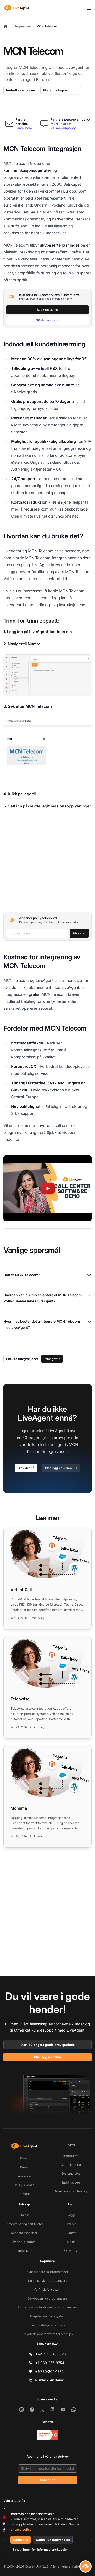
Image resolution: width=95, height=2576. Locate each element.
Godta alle (20, 2539)
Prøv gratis (52, 1309)
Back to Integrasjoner (22, 1309)
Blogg (71, 2215)
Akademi (70, 2233)
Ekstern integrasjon (60, 90)
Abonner (79, 883)
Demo (24, 2158)
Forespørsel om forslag (71, 2191)
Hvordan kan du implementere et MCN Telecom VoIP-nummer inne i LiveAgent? (47, 1248)
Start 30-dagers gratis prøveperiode (47, 2045)
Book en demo (47, 309)
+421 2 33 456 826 (50, 2354)
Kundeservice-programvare (47, 2280)
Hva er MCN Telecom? (47, 1225)
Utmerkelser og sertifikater (24, 2224)
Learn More (24, 128)
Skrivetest (71, 2250)
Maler (71, 2241)
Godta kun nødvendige (53, 2539)
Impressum (24, 2250)
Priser (24, 2167)
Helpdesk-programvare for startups (48, 2334)
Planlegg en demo (61, 1418)
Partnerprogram (24, 2241)
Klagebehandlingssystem (47, 2316)
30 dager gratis (47, 320)
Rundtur (24, 2194)
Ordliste (70, 2224)
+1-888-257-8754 (49, 2363)
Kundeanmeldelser (24, 2233)
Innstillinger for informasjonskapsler (40, 2549)
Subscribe (47, 2480)
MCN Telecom (46, 26)
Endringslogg (70, 2182)
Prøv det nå (25, 1418)
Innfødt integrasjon (20, 90)
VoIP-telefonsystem (47, 2289)
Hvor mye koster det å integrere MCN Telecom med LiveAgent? (47, 1275)
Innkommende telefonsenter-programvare (47, 2307)
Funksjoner (24, 2176)
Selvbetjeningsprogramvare (47, 2298)
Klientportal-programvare (47, 2325)
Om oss (24, 2215)
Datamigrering (71, 2164)
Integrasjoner (22, 26)
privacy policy (20, 2529)
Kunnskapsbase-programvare (47, 2271)
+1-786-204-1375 (49, 2371)
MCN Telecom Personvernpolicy (63, 126)
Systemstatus (71, 2173)
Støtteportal (70, 2155)
